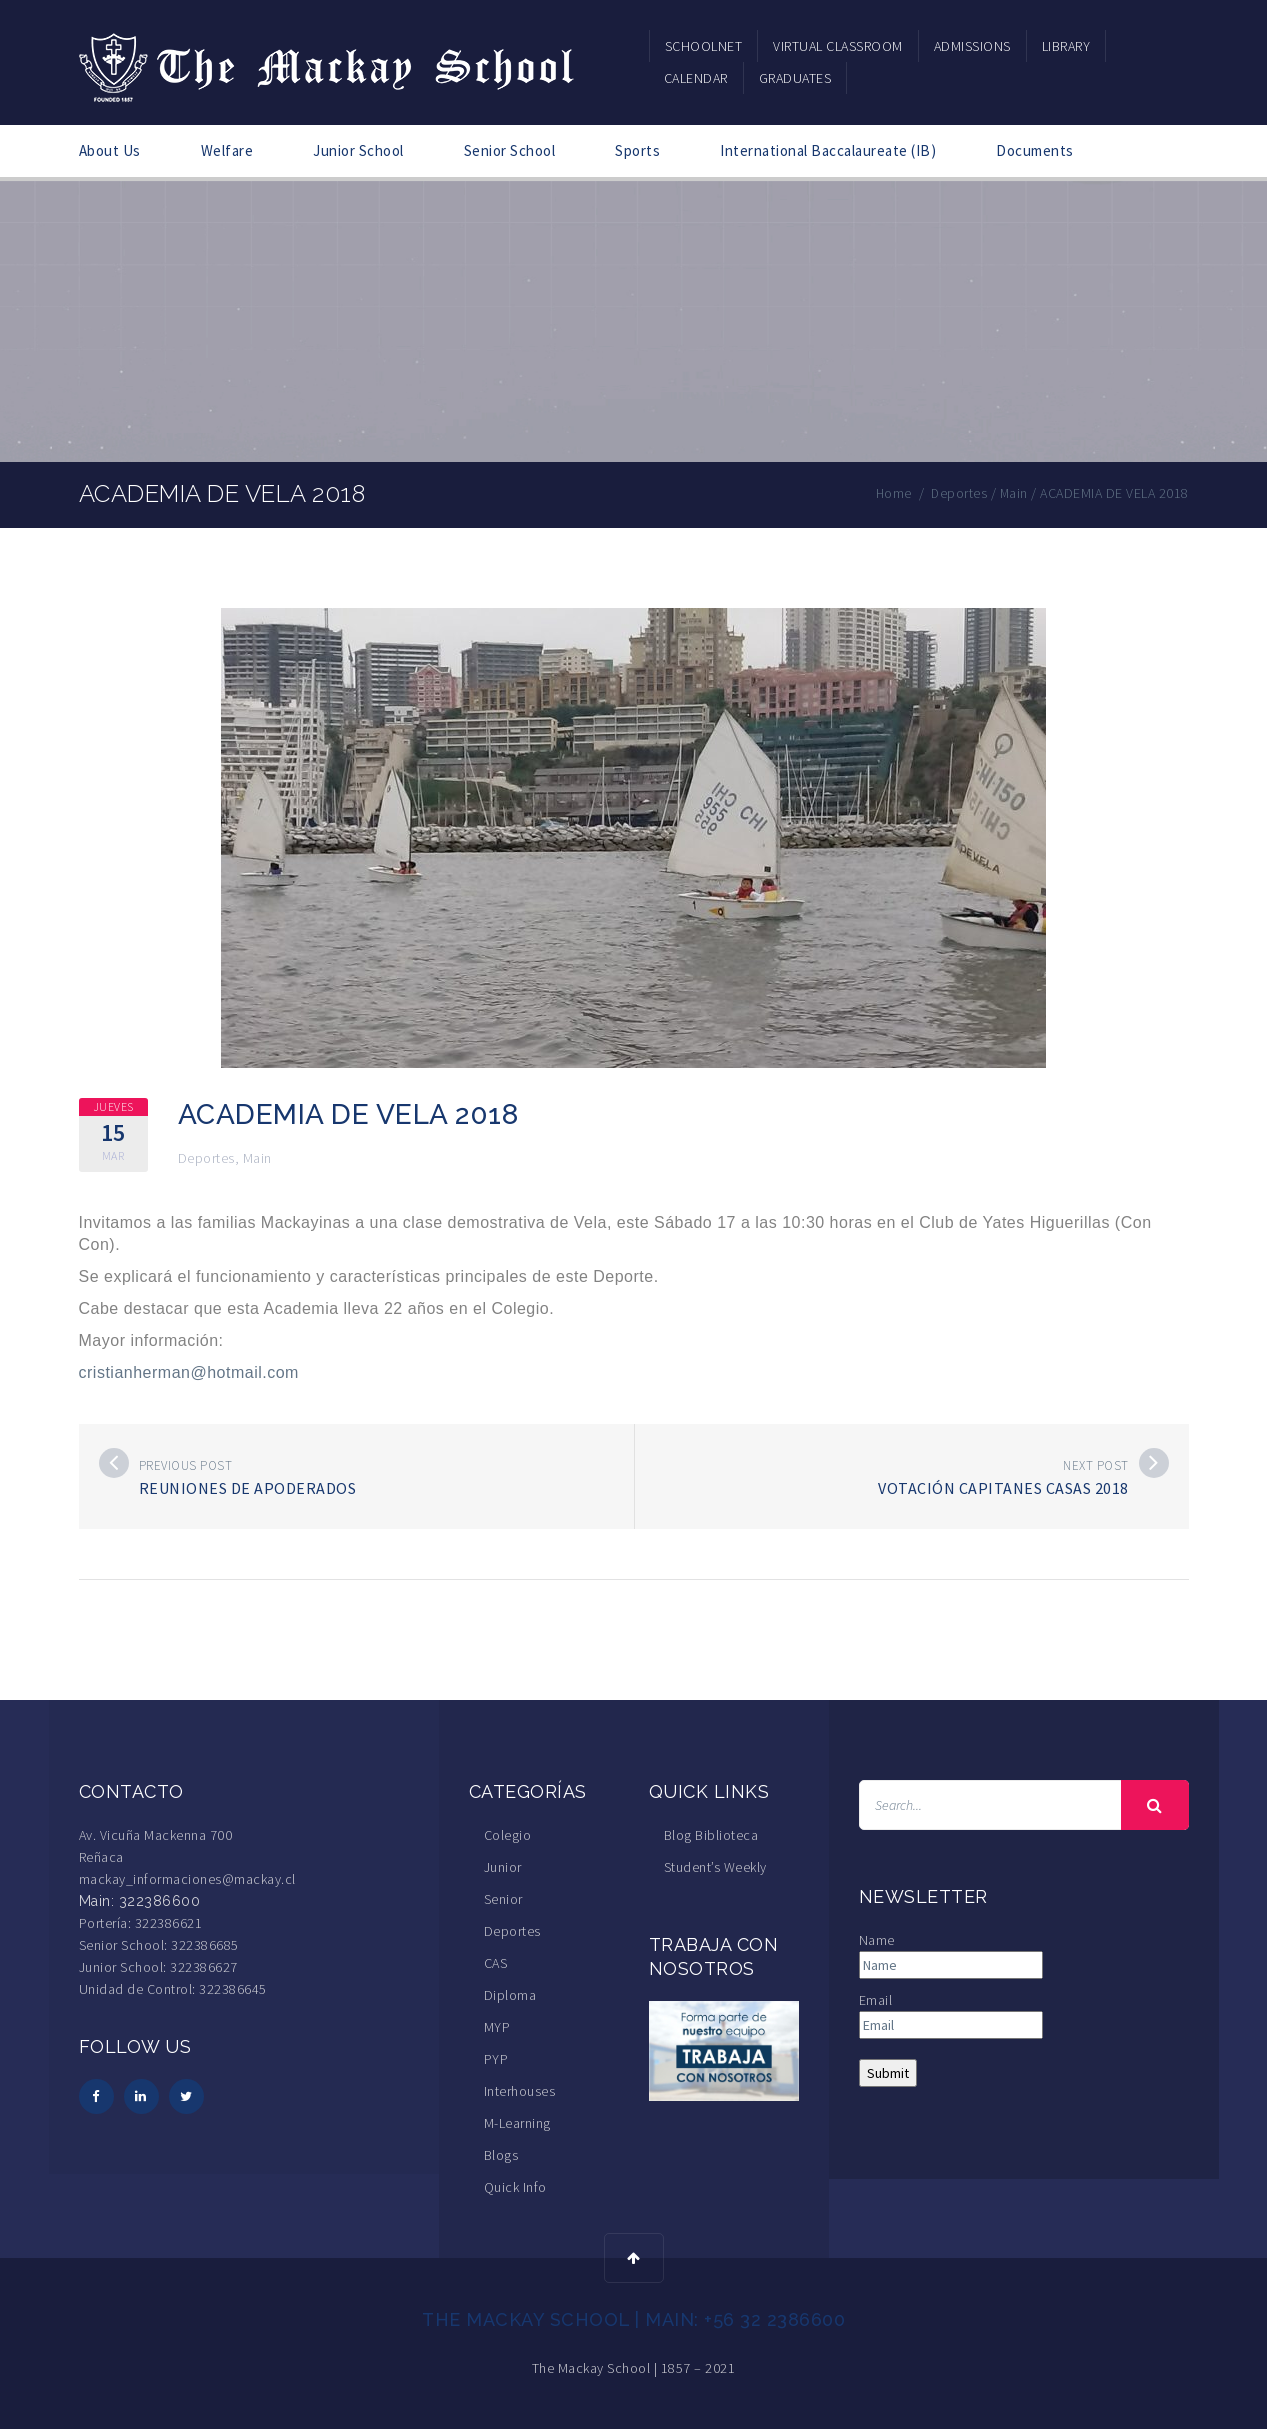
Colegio (508, 1835)
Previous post (186, 1465)
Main (257, 1158)
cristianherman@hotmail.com (189, 1372)
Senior (503, 1899)
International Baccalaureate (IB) (828, 150)
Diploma (510, 1995)
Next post (1096, 1465)
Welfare (227, 150)
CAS (496, 1963)
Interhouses (520, 2091)
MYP (497, 2027)
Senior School (510, 150)
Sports (637, 150)
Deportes (206, 1158)
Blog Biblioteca (711, 1835)
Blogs (501, 2155)
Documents (1035, 150)
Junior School (358, 150)
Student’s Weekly (715, 1867)
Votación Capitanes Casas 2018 (1003, 1488)
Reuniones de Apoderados (248, 1488)
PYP (496, 2059)
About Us (110, 150)
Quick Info (515, 2187)
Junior (503, 1867)
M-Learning (517, 2123)
